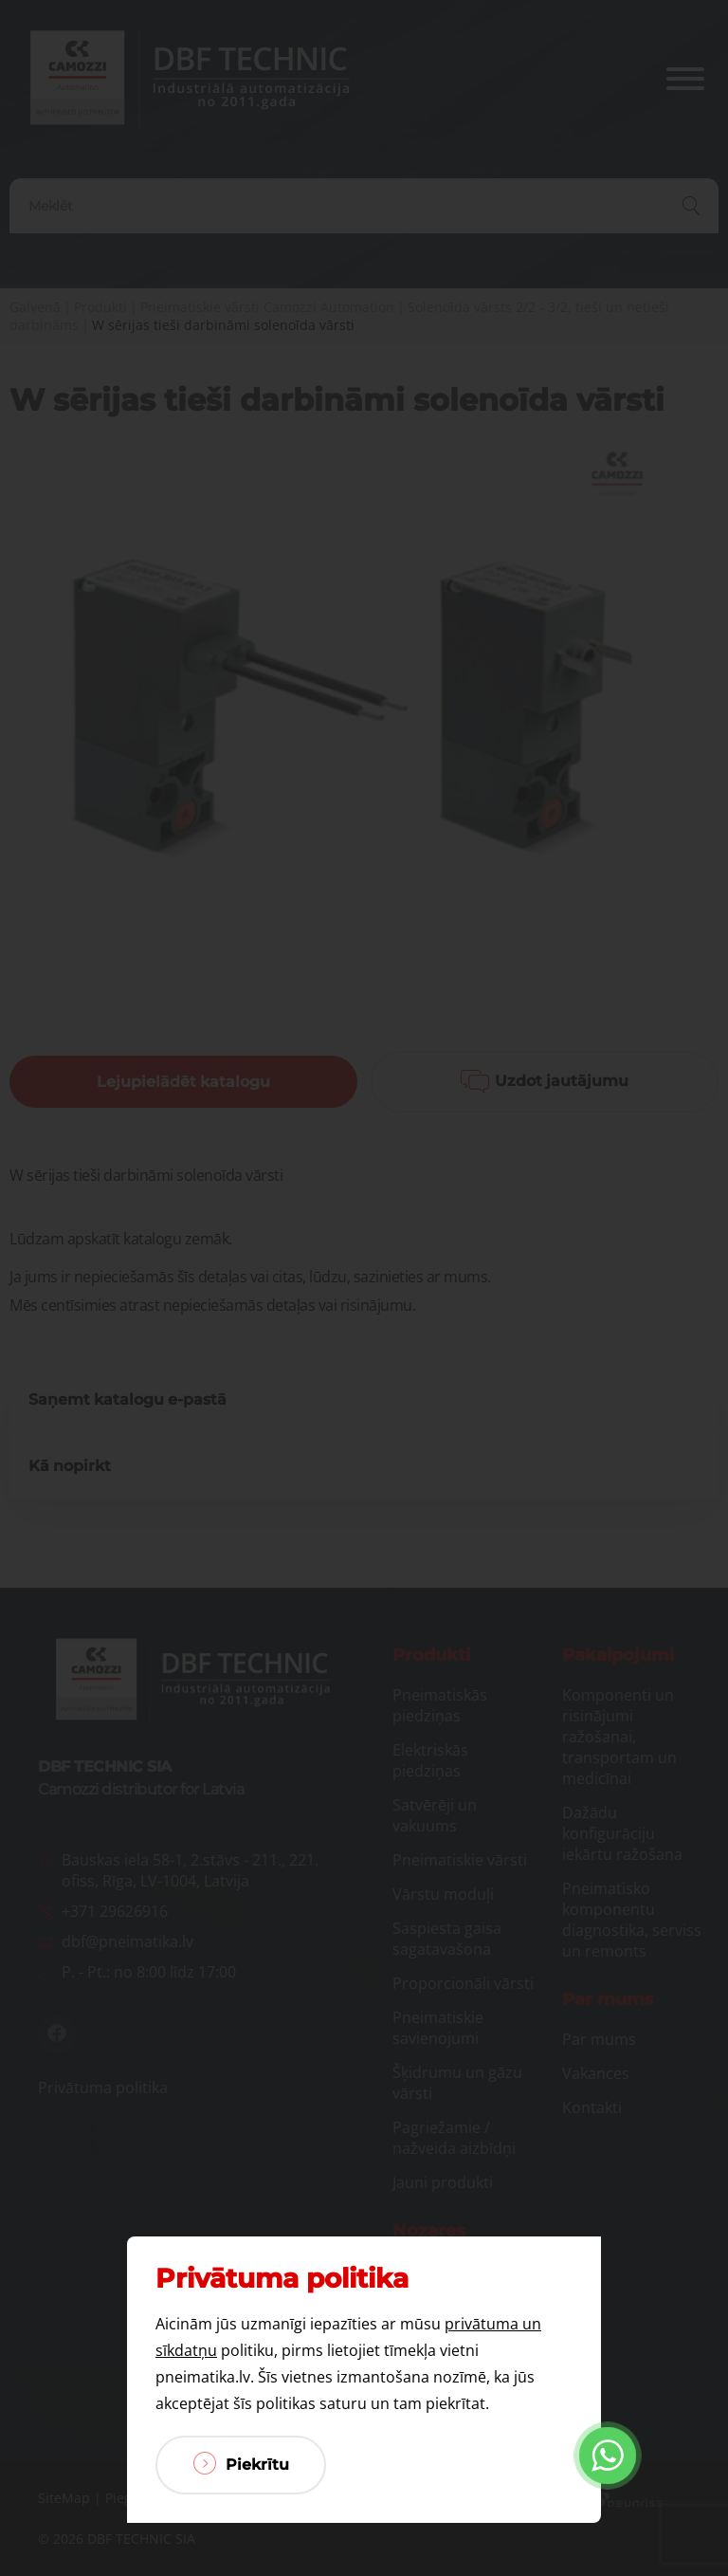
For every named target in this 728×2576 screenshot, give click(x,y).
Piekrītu (241, 2463)
